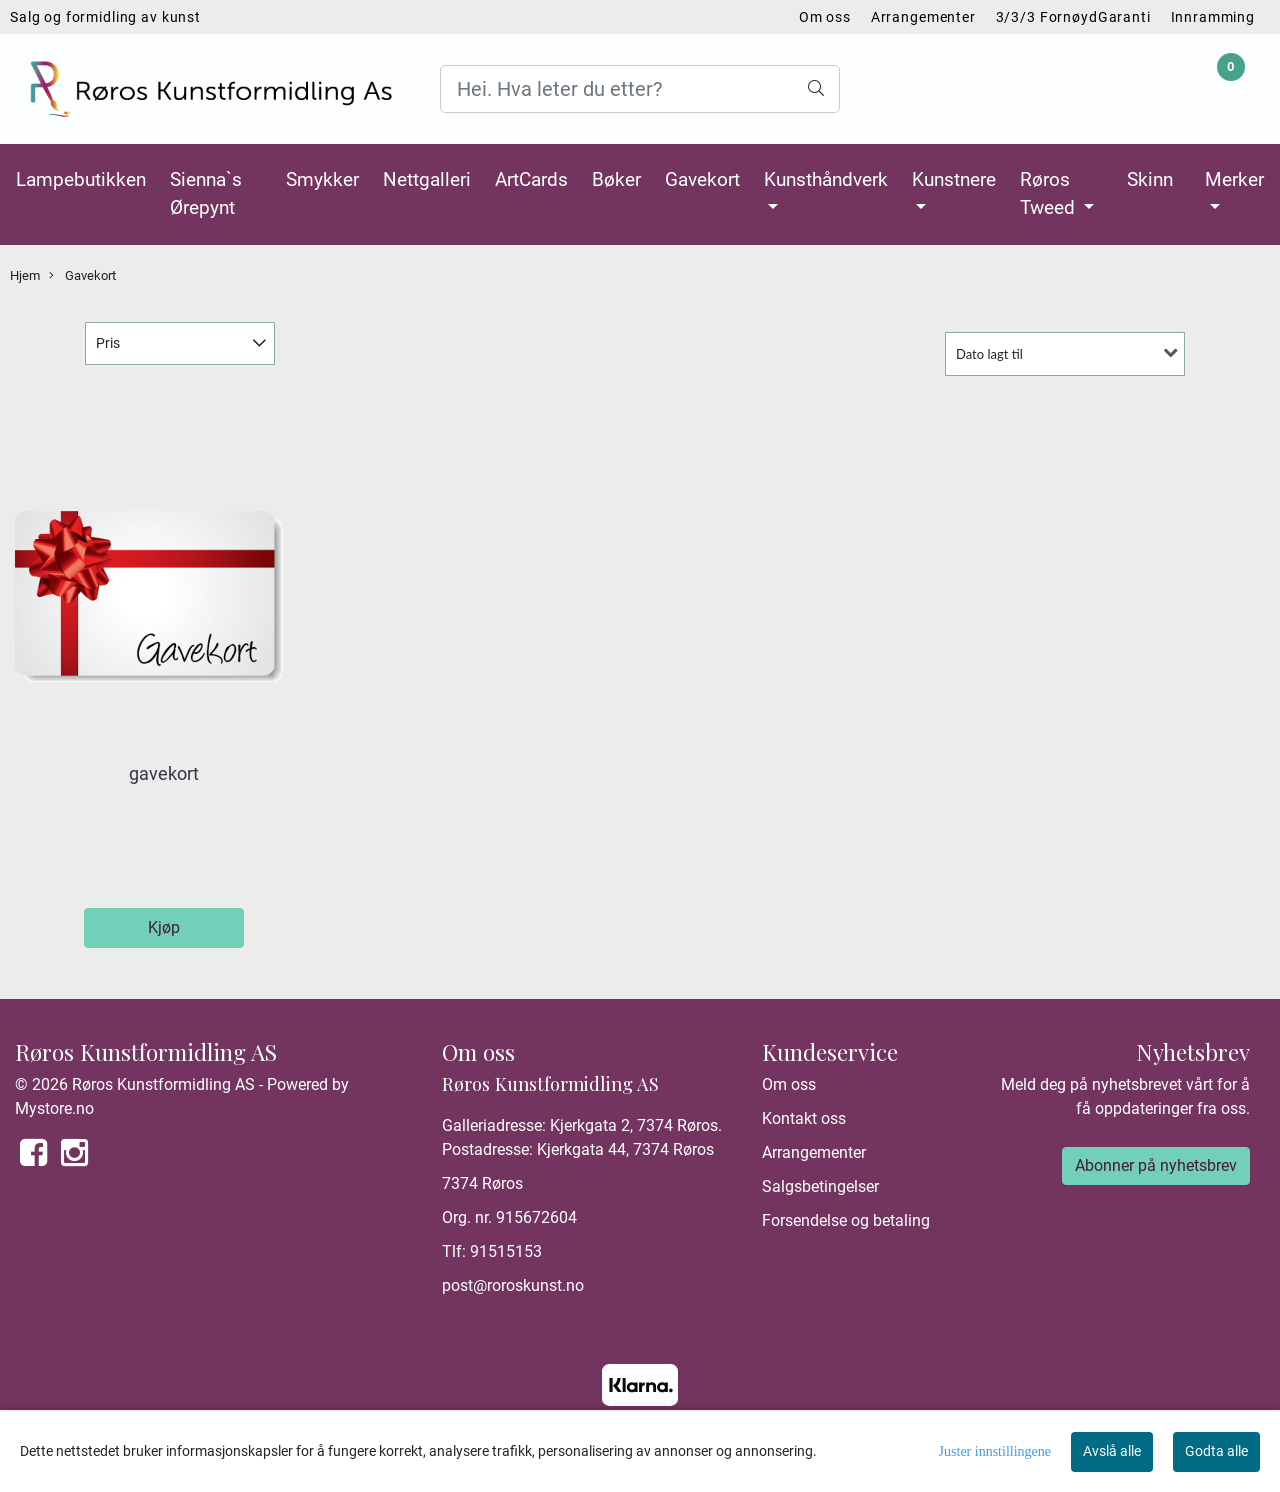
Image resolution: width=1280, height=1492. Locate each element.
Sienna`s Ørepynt (206, 194)
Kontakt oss (804, 1118)
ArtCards (531, 179)
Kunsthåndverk (826, 179)
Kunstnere (954, 179)
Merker (1234, 179)
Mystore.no (54, 1108)
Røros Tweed (1050, 194)
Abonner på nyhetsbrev (1156, 1165)
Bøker (616, 179)
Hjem (25, 275)
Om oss (825, 17)
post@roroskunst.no (513, 1285)
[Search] (640, 89)
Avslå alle (1112, 1451)
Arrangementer (923, 17)
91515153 (506, 1251)
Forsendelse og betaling (846, 1220)
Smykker (322, 179)
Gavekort (702, 179)
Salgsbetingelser (820, 1186)
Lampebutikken (81, 179)
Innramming (1213, 17)
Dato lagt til (989, 354)
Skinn (1150, 179)
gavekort (164, 773)
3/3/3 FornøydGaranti (1073, 17)
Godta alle (1216, 1451)
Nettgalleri (427, 179)
